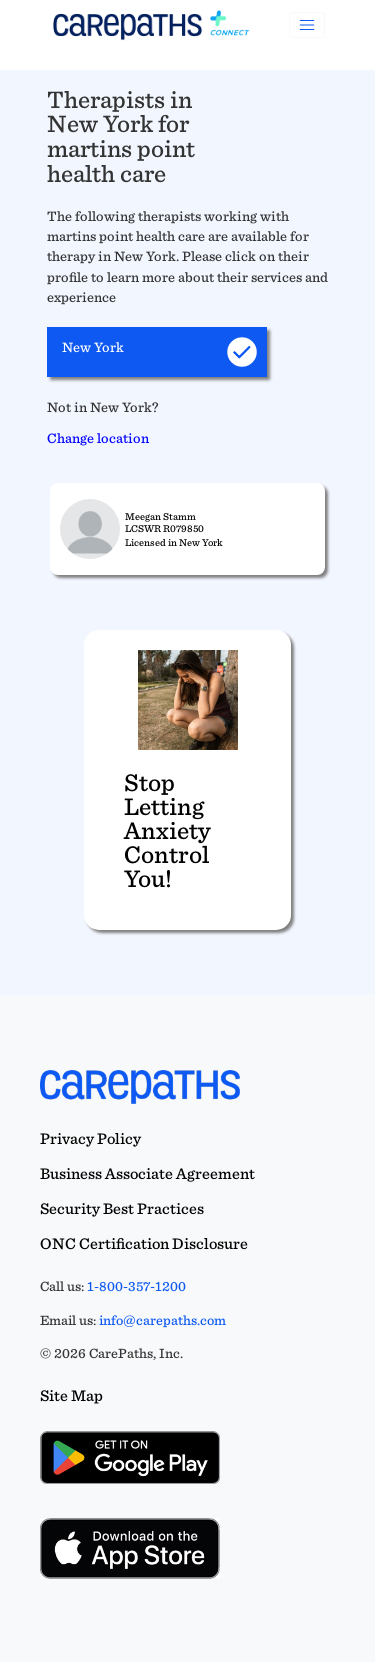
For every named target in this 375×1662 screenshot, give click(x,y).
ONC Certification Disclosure (144, 1243)
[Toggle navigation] (307, 25)
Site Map (71, 1395)
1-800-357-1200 (136, 1286)
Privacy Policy (90, 1138)
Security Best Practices (122, 1208)
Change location (98, 437)
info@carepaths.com (162, 1320)
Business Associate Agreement (147, 1173)
